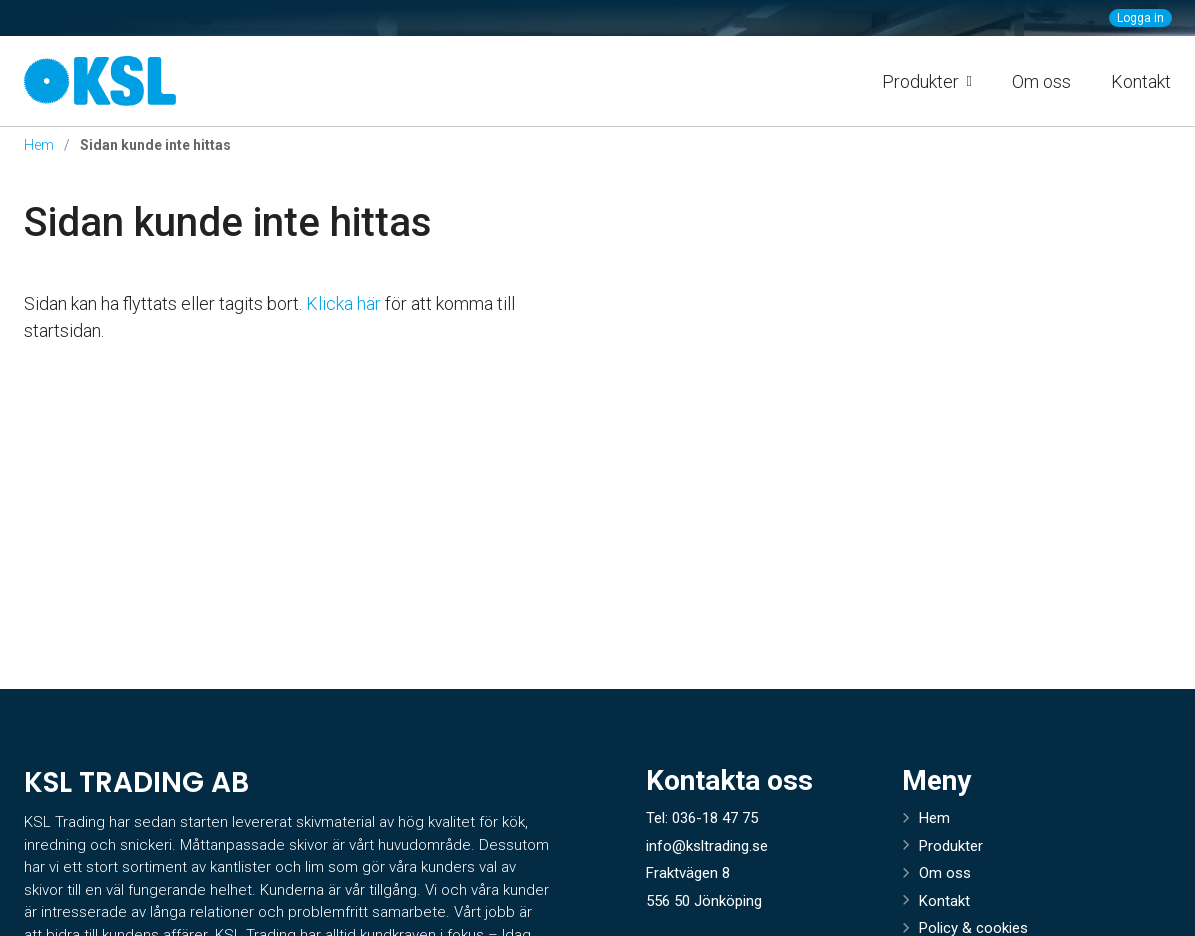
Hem (39, 145)
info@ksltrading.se (707, 846)
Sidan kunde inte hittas (228, 222)
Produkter (951, 846)
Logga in (1140, 18)
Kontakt (1141, 81)
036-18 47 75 (715, 818)
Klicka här (343, 303)
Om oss (1041, 81)
